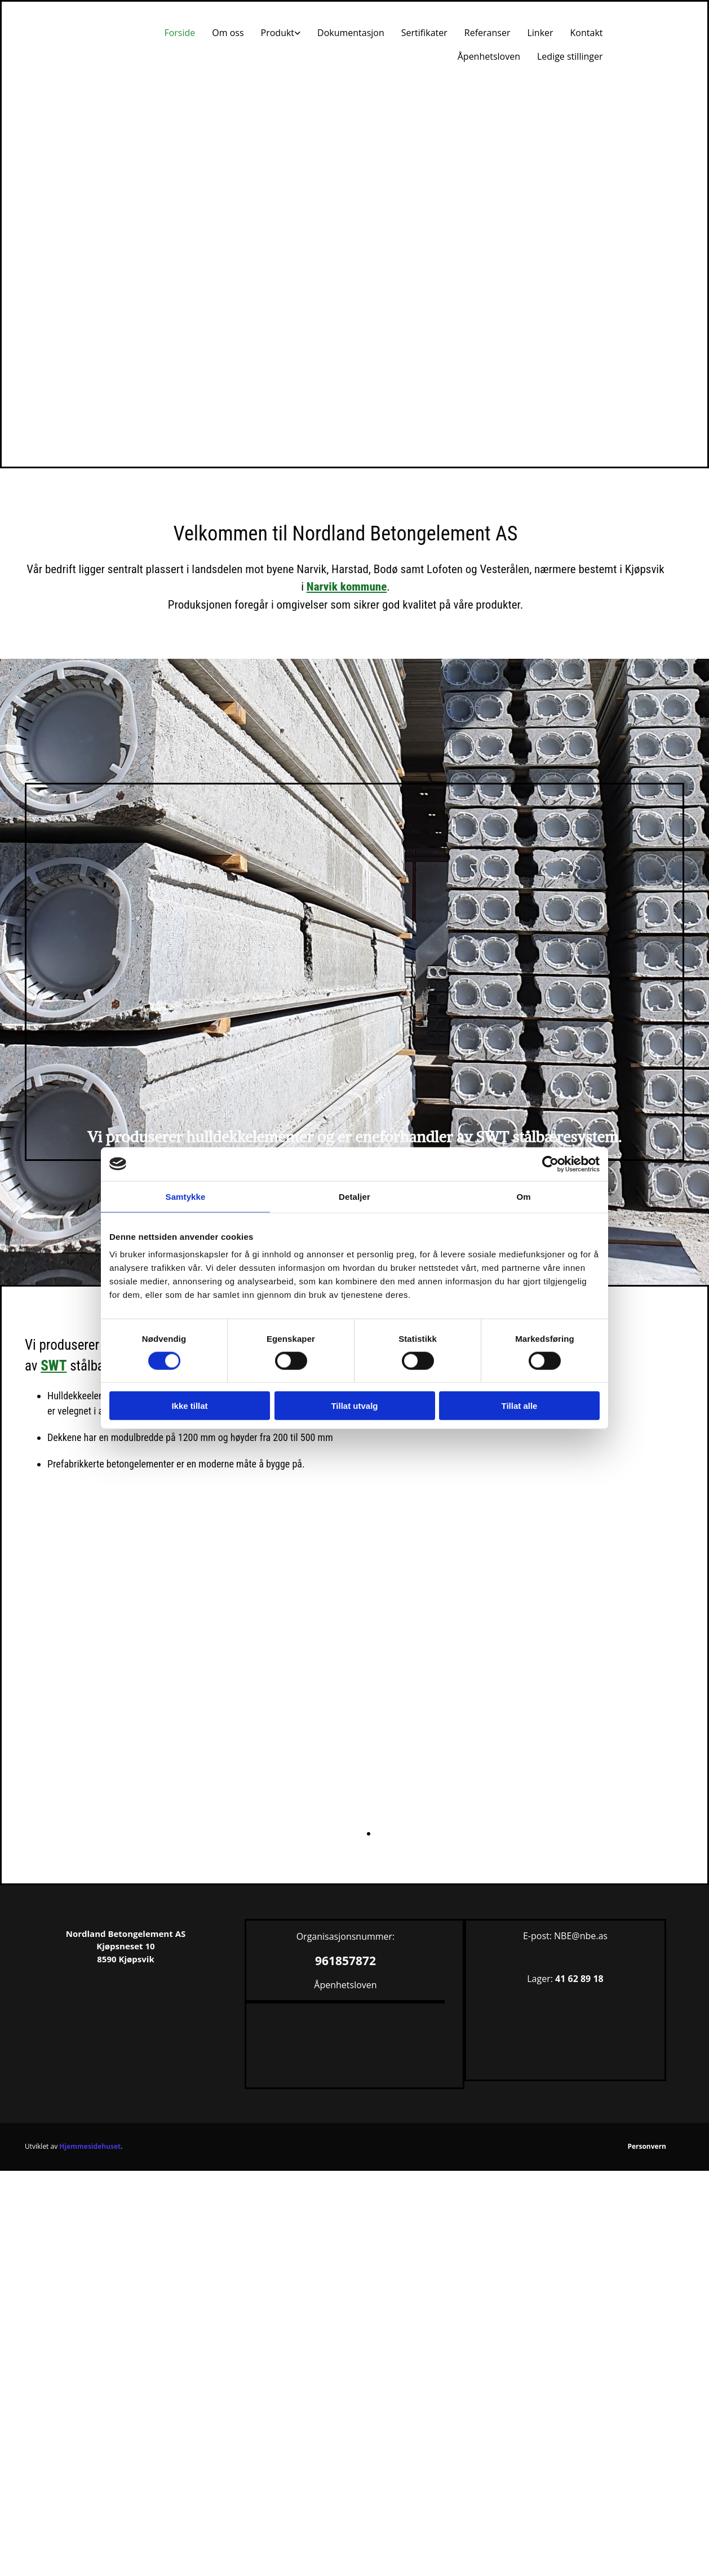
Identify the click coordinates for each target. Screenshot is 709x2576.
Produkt (278, 32)
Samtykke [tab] (186, 1196)
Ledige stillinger (570, 56)
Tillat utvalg (354, 1406)
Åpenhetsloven (489, 56)
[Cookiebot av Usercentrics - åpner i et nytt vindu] (550, 1163)
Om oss (227, 32)
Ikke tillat (189, 1406)
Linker (540, 32)
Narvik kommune (347, 586)
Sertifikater (424, 32)
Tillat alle (520, 1406)
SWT (54, 1366)
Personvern (646, 2146)
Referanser (487, 32)
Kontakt (586, 32)
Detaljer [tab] (354, 1196)
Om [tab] (523, 1196)
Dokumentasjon (350, 32)
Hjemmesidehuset (90, 2146)
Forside (179, 32)
